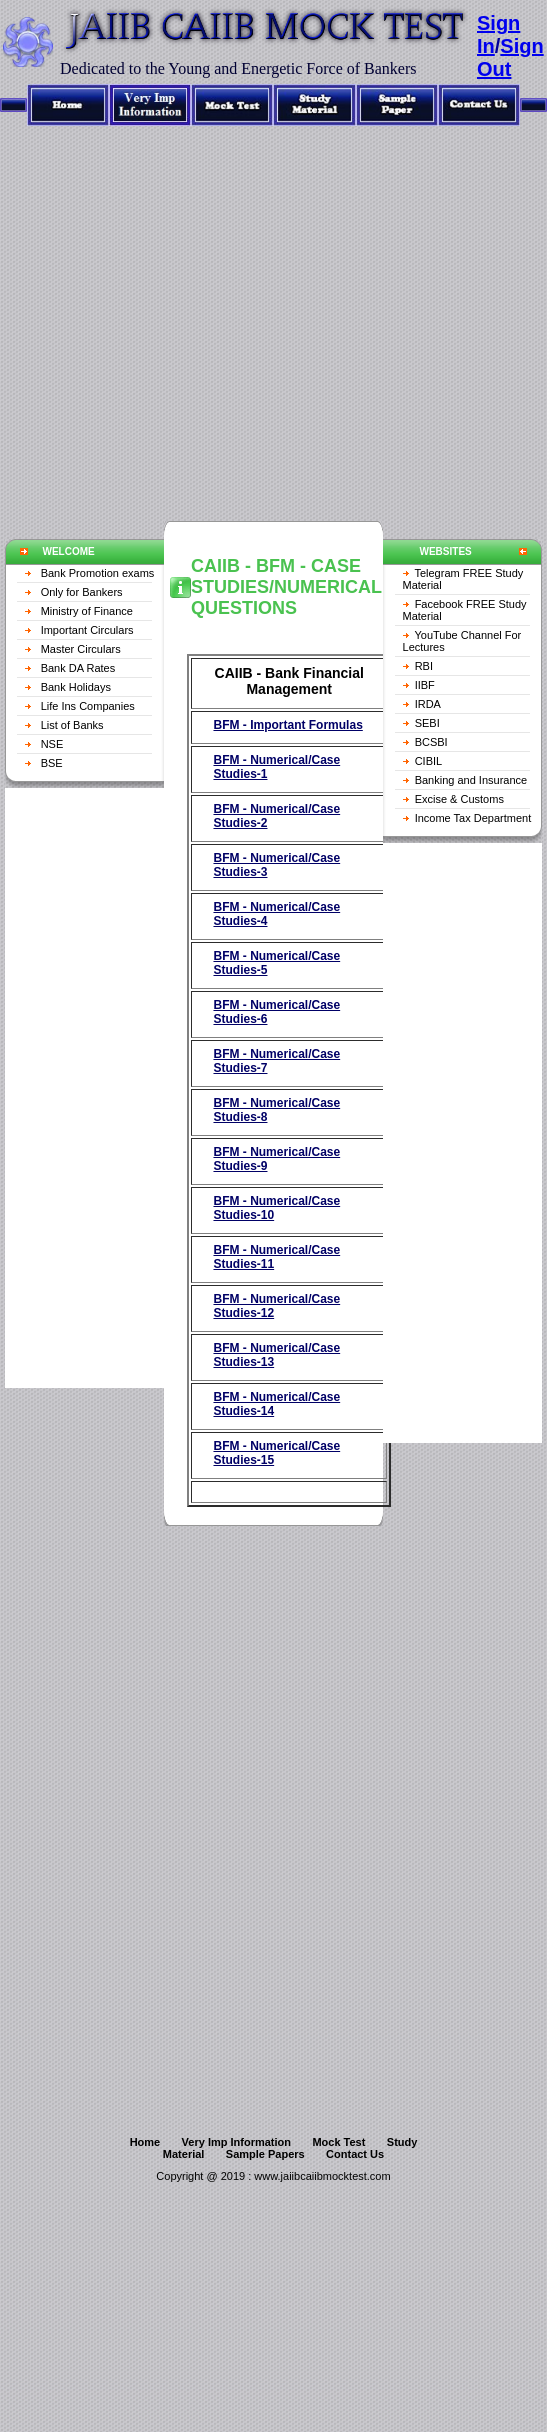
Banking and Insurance (471, 780)
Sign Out (510, 57)
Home (145, 2142)
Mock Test (338, 2142)
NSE (52, 744)
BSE (52, 763)
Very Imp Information (236, 2142)
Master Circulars (81, 649)
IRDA (428, 704)
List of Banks (72, 725)
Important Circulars (87, 630)
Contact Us (355, 2154)
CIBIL (429, 761)
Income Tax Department (473, 818)
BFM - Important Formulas (287, 725)
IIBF (425, 685)
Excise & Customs (459, 799)
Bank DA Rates (78, 668)
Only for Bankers (82, 592)
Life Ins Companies (88, 706)
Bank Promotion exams (98, 573)
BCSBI (431, 742)
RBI (424, 666)
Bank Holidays (76, 687)
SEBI (427, 723)
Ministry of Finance (87, 611)
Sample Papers (265, 2154)
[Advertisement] (187, 313)
